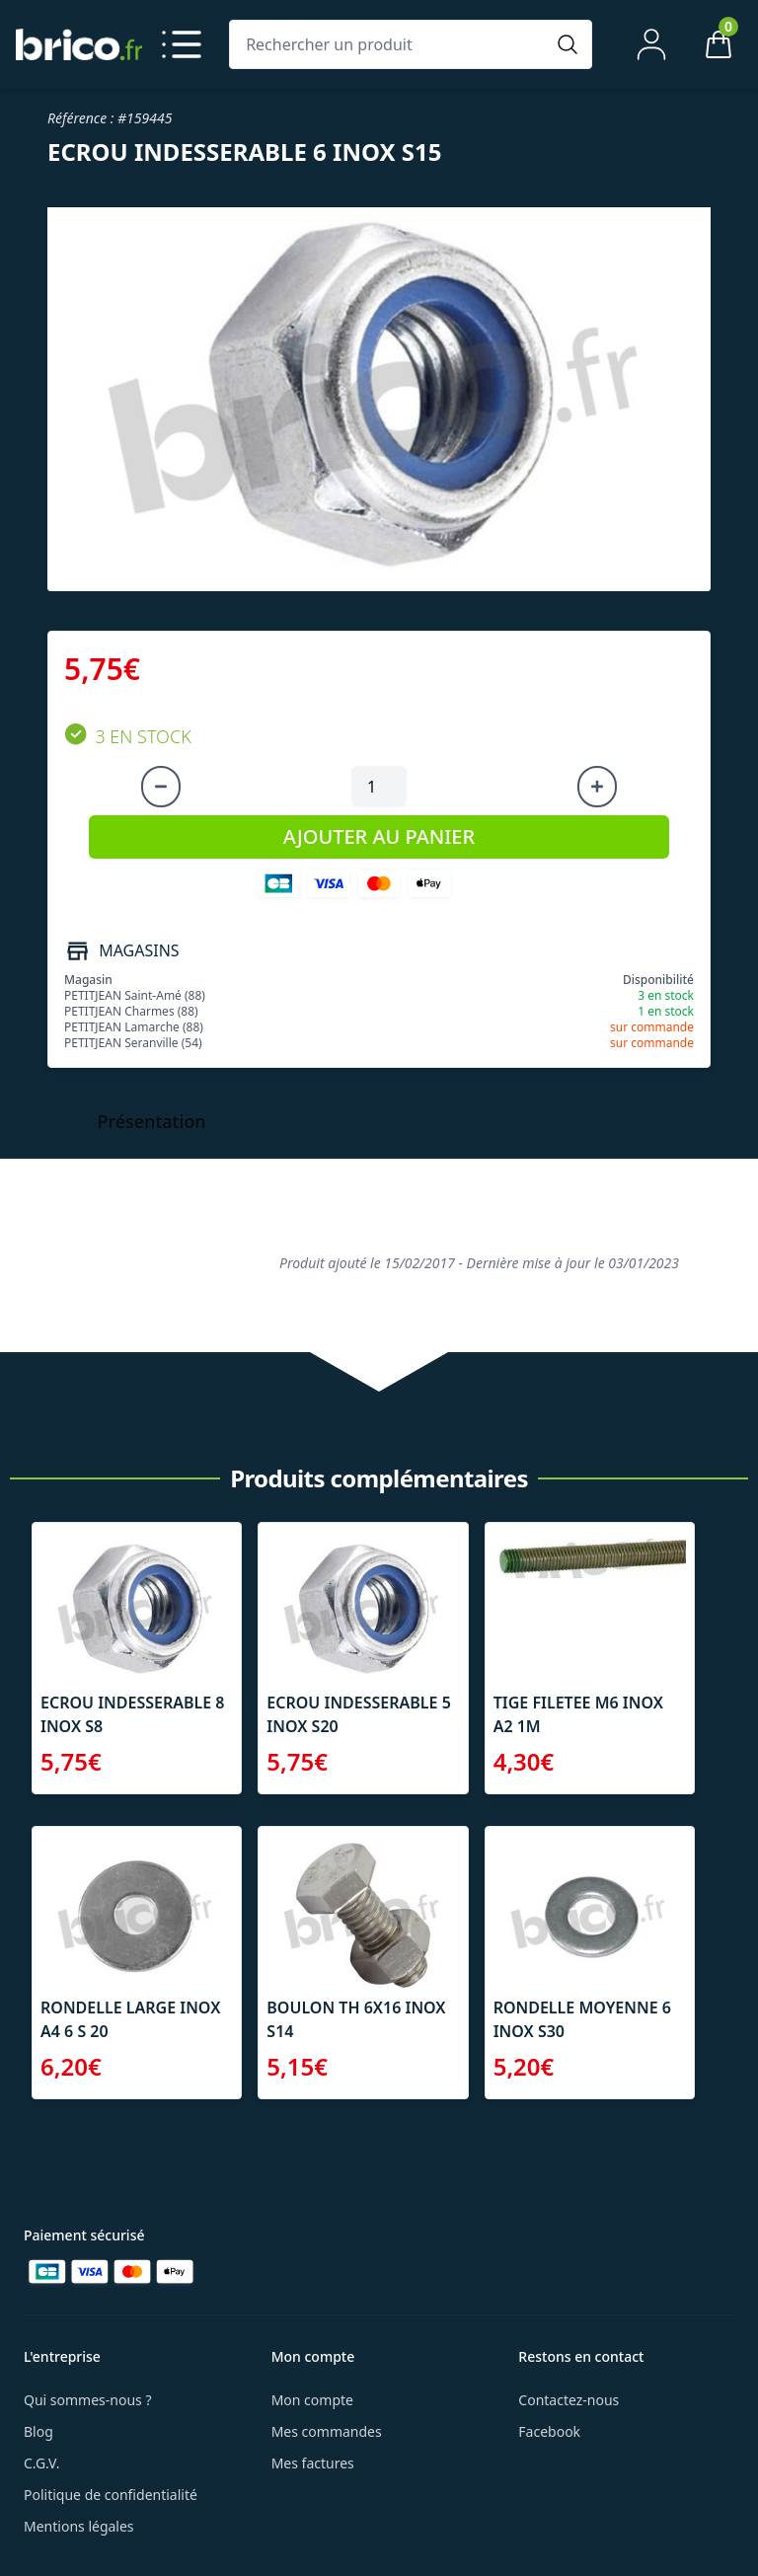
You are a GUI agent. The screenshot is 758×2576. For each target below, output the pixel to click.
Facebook (549, 2431)
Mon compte (312, 2399)
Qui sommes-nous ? (88, 2399)
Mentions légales (79, 2526)
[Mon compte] (651, 44)
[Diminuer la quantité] (161, 786)
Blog (38, 2431)
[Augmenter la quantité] (597, 786)
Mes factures (312, 2463)
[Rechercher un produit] (391, 44)
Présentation (152, 1121)
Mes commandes (326, 2431)
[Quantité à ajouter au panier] (379, 786)
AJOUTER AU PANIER (379, 836)
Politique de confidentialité (110, 2494)
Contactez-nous (568, 2399)
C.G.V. (41, 2463)
